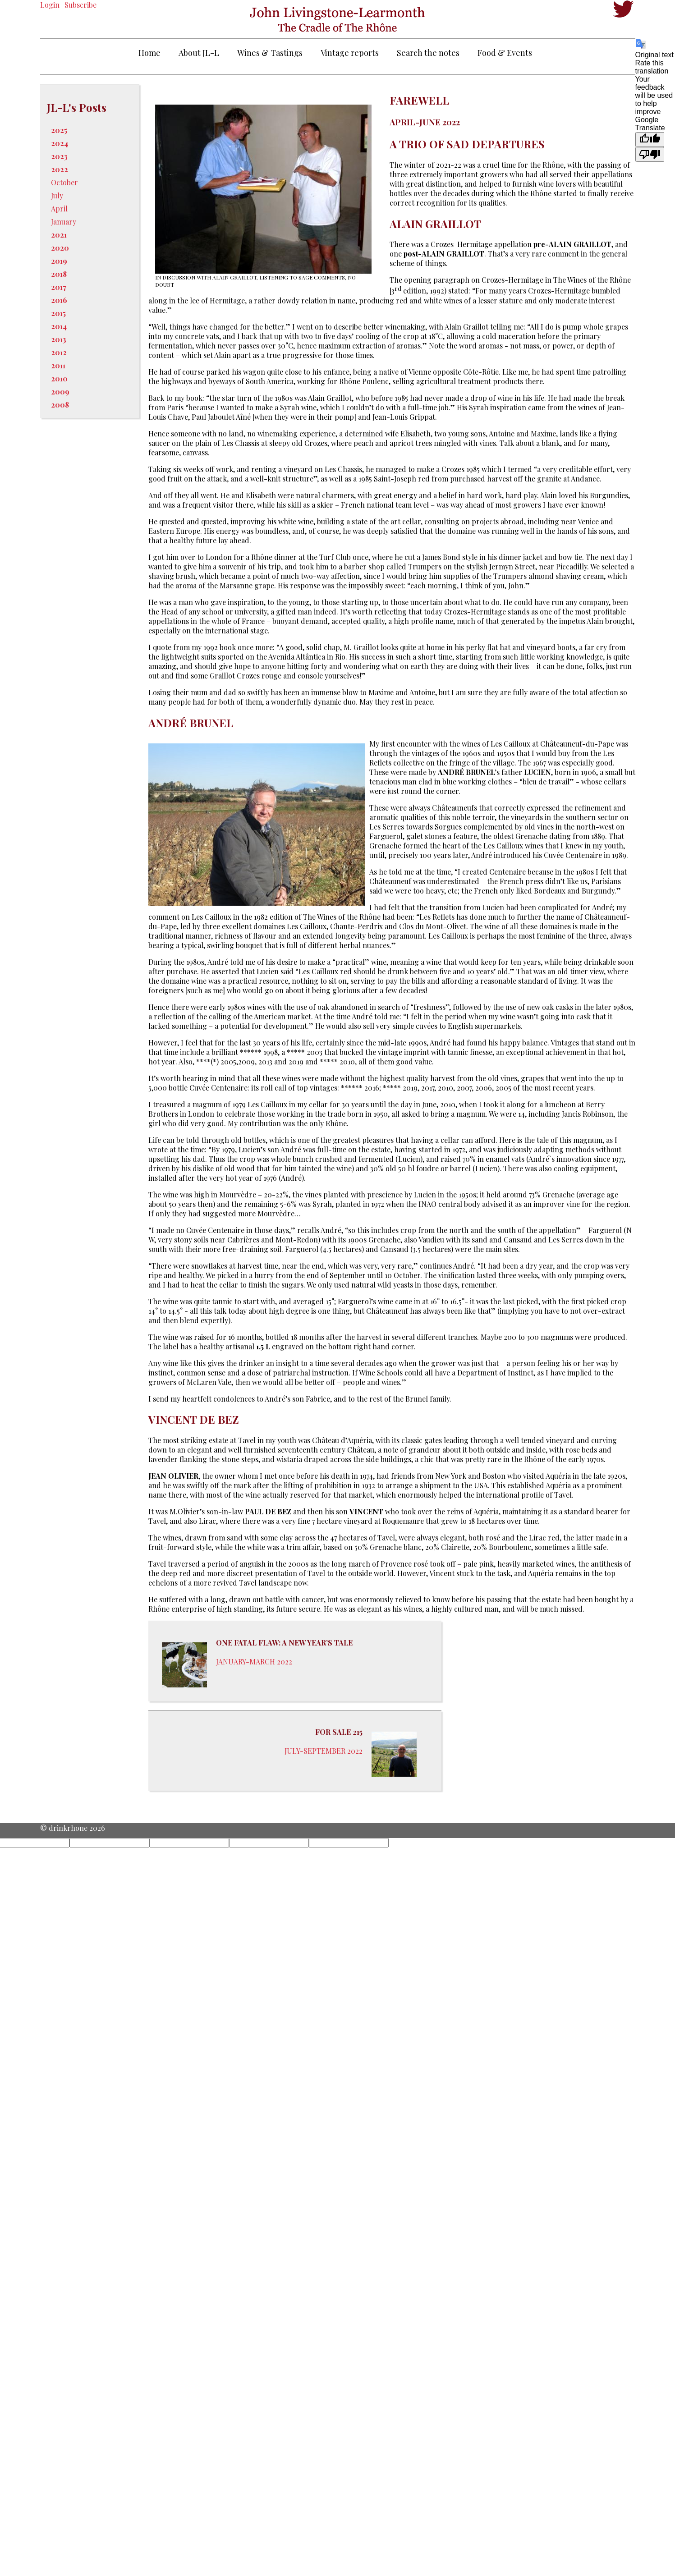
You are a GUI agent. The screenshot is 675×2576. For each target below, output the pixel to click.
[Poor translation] (649, 154)
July (57, 195)
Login (50, 4)
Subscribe (80, 4)
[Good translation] (649, 139)
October (64, 182)
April (59, 208)
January (63, 221)
